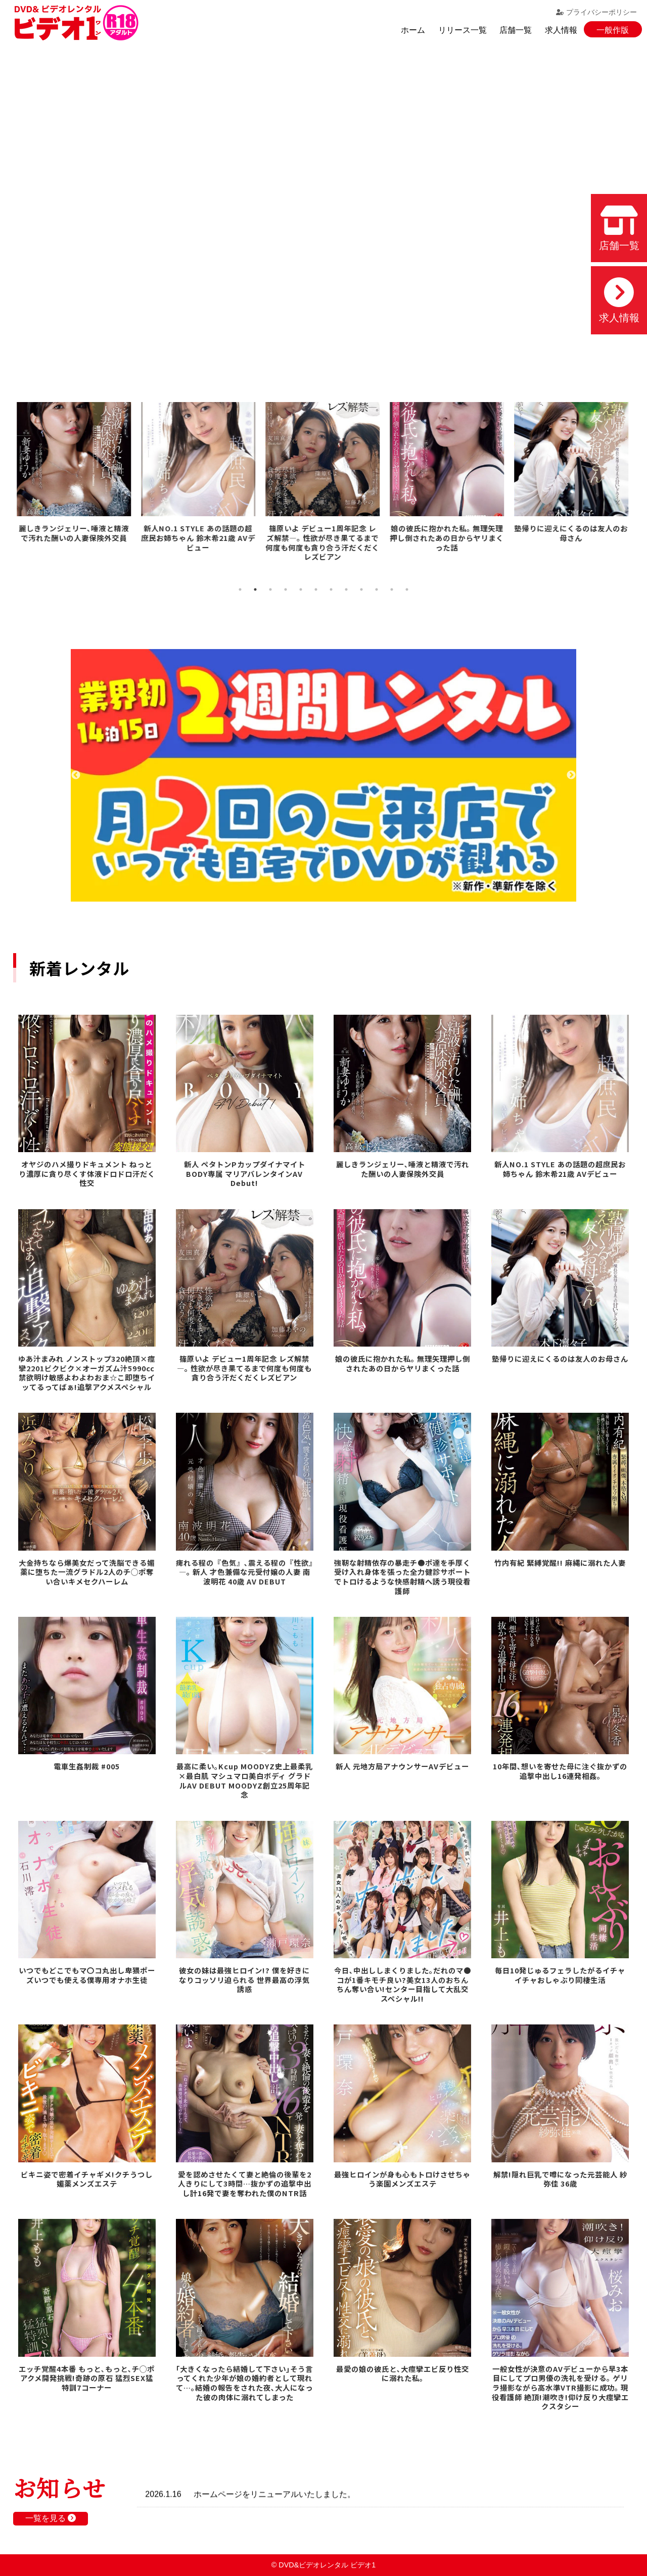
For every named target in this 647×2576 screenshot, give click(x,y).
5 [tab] (301, 589)
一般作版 (612, 30)
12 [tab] (407, 589)
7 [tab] (331, 589)
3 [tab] (270, 589)
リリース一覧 (462, 30)
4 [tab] (286, 589)
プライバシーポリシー (596, 12)
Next (571, 775)
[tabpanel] (75, 474)
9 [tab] (361, 589)
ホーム (413, 30)
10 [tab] (377, 589)
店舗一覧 (515, 30)
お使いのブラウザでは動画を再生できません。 (323, 207)
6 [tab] (316, 589)
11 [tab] (392, 589)
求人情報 (561, 30)
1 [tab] (240, 589)
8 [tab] (346, 589)
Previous (76, 775)
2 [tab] (255, 589)
